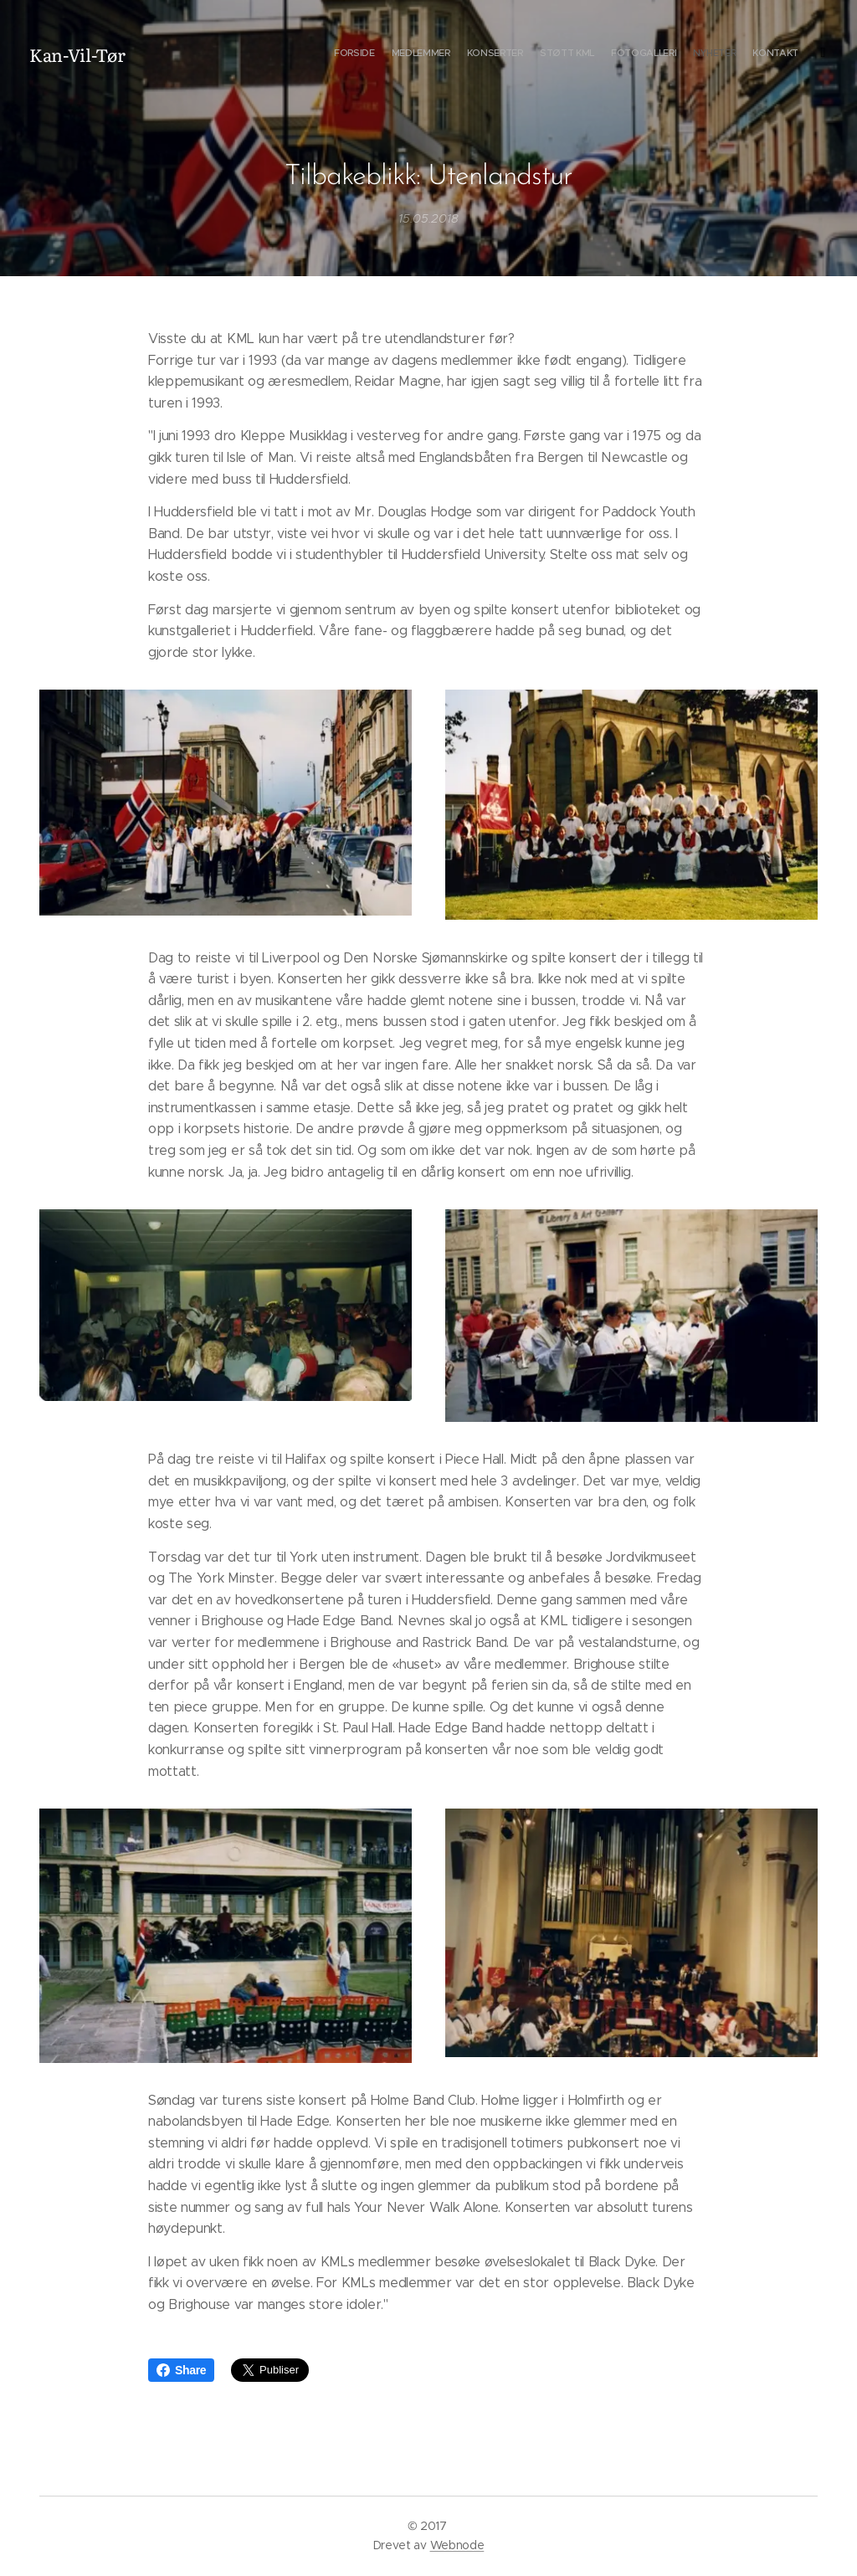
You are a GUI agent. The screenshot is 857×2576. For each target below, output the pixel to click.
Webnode (457, 2545)
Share (181, 2370)
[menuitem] (696, 54)
